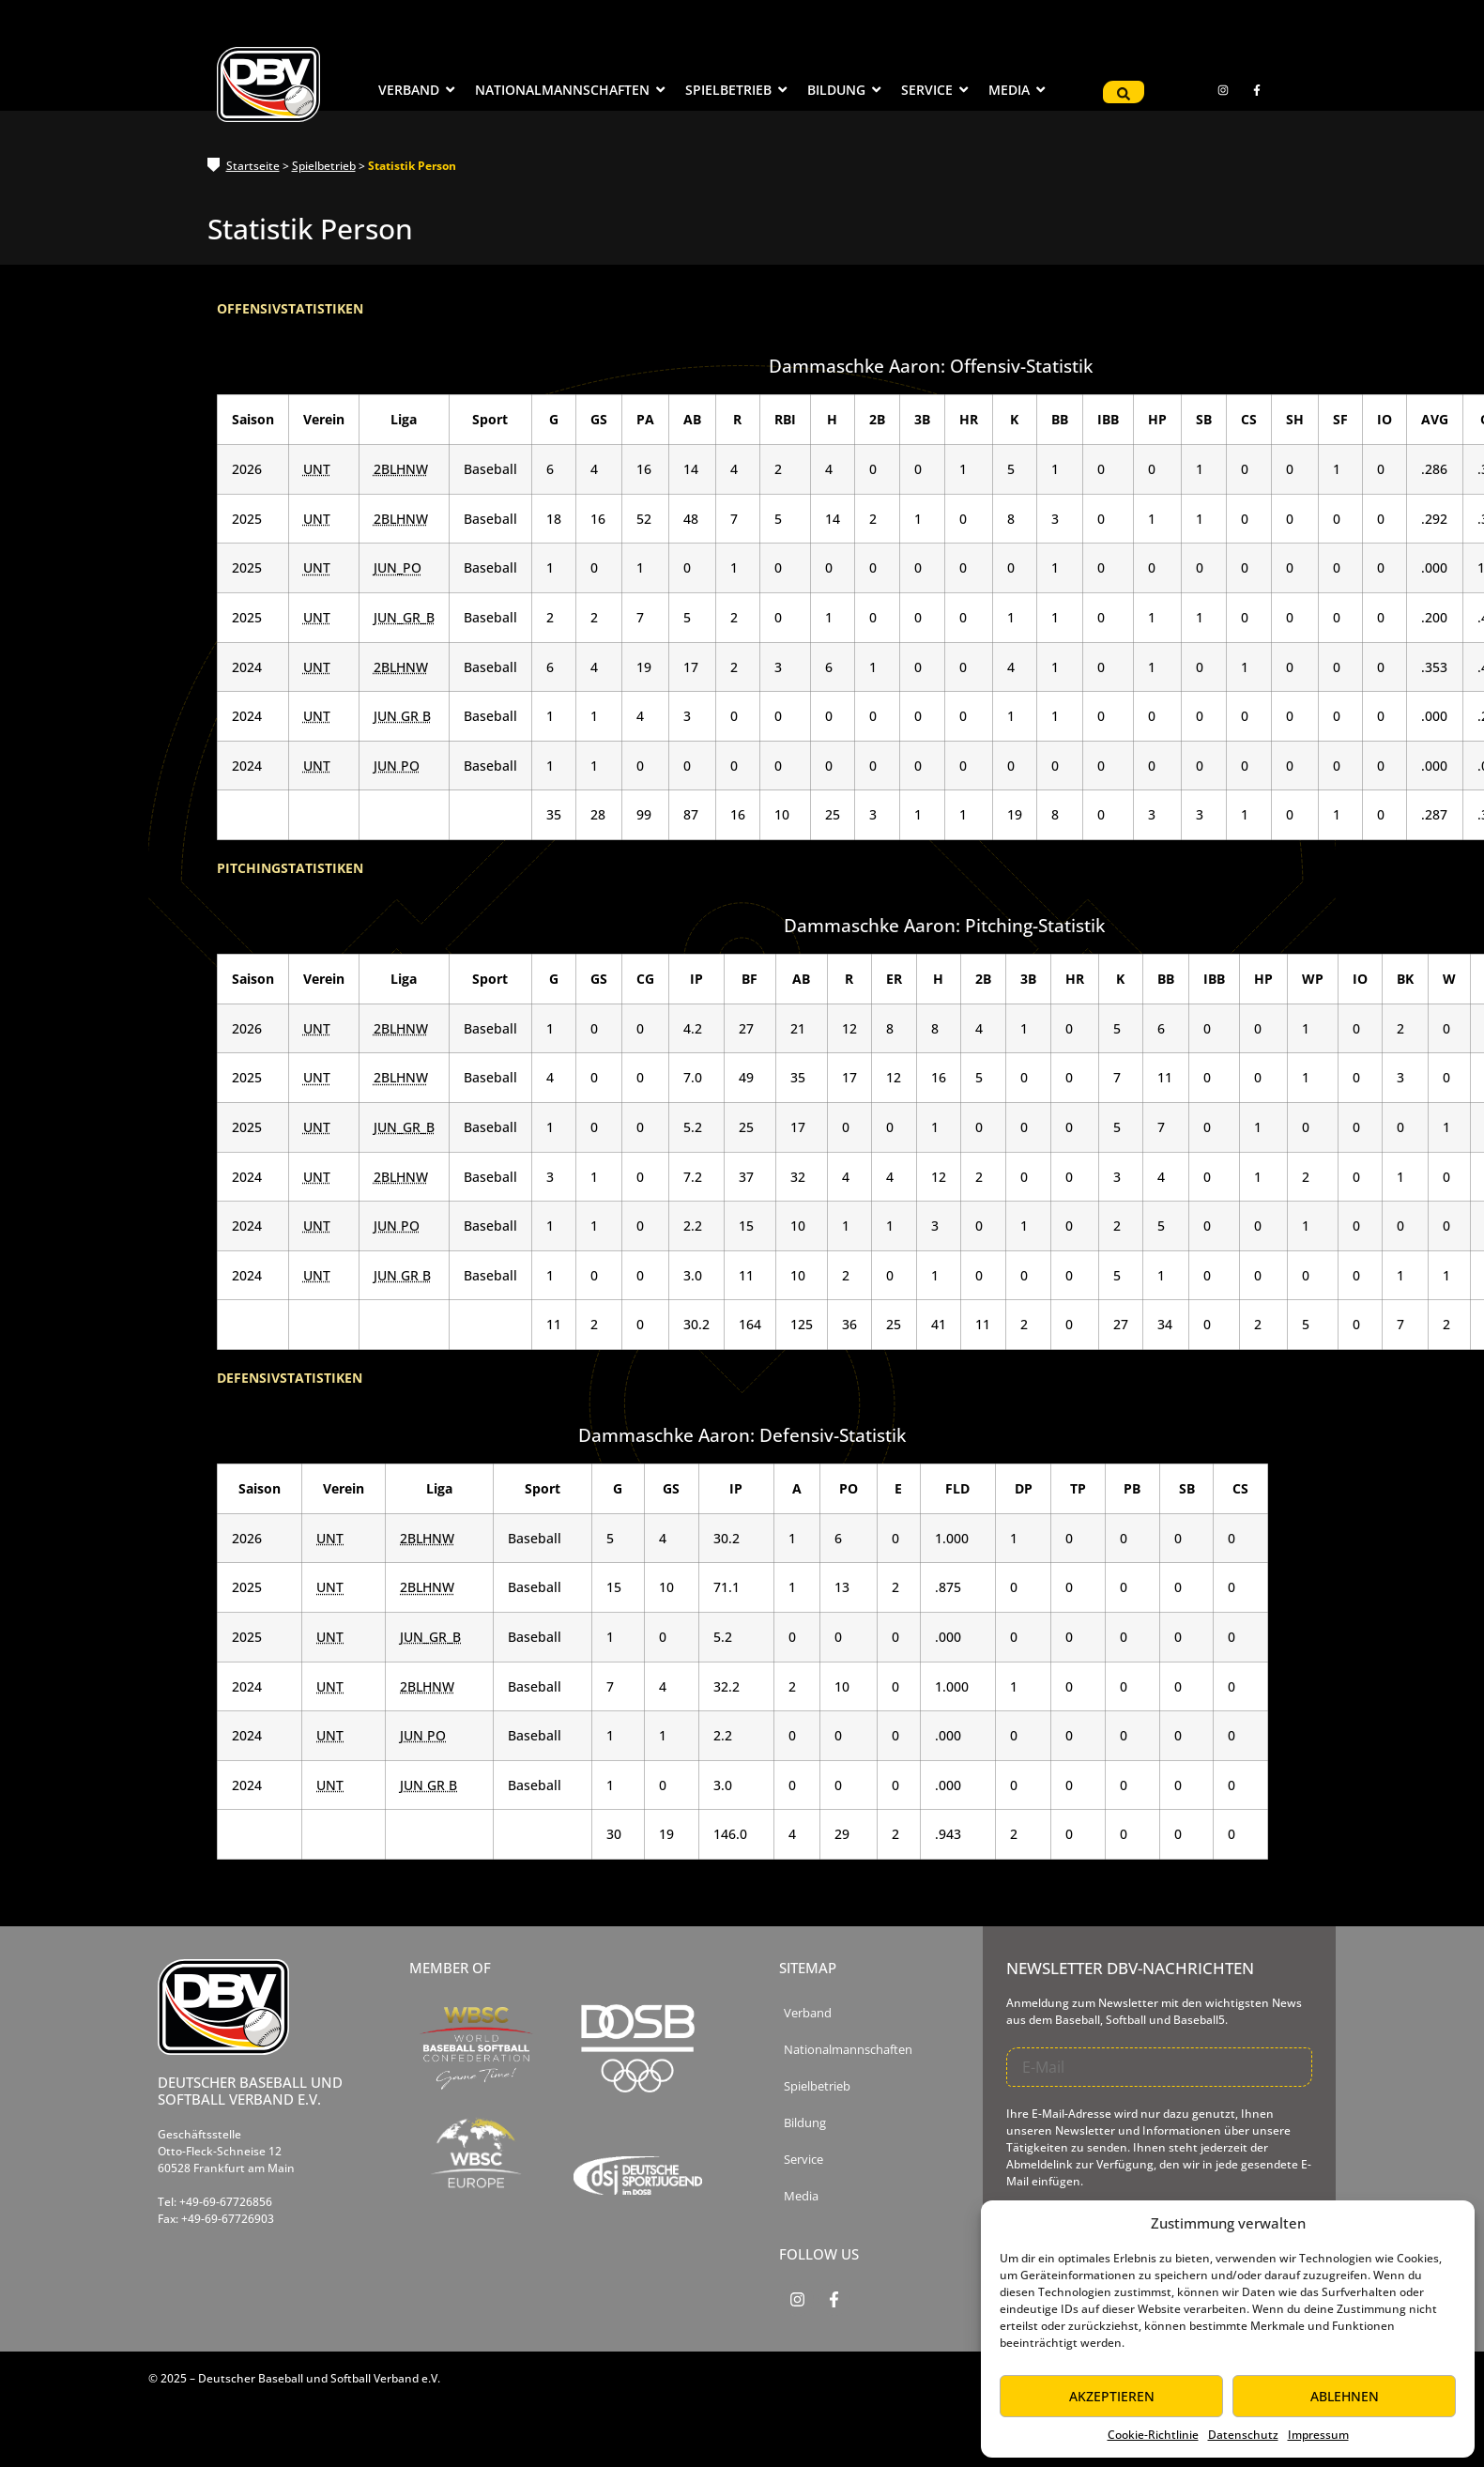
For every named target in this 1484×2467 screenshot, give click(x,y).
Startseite (253, 166)
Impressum (1318, 2435)
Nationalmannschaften (848, 2050)
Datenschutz (1243, 2435)
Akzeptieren (1112, 2396)
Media (801, 2196)
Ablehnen (1344, 2396)
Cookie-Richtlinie (1153, 2435)
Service (803, 2160)
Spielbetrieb (324, 166)
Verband (808, 2013)
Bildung (805, 2123)
